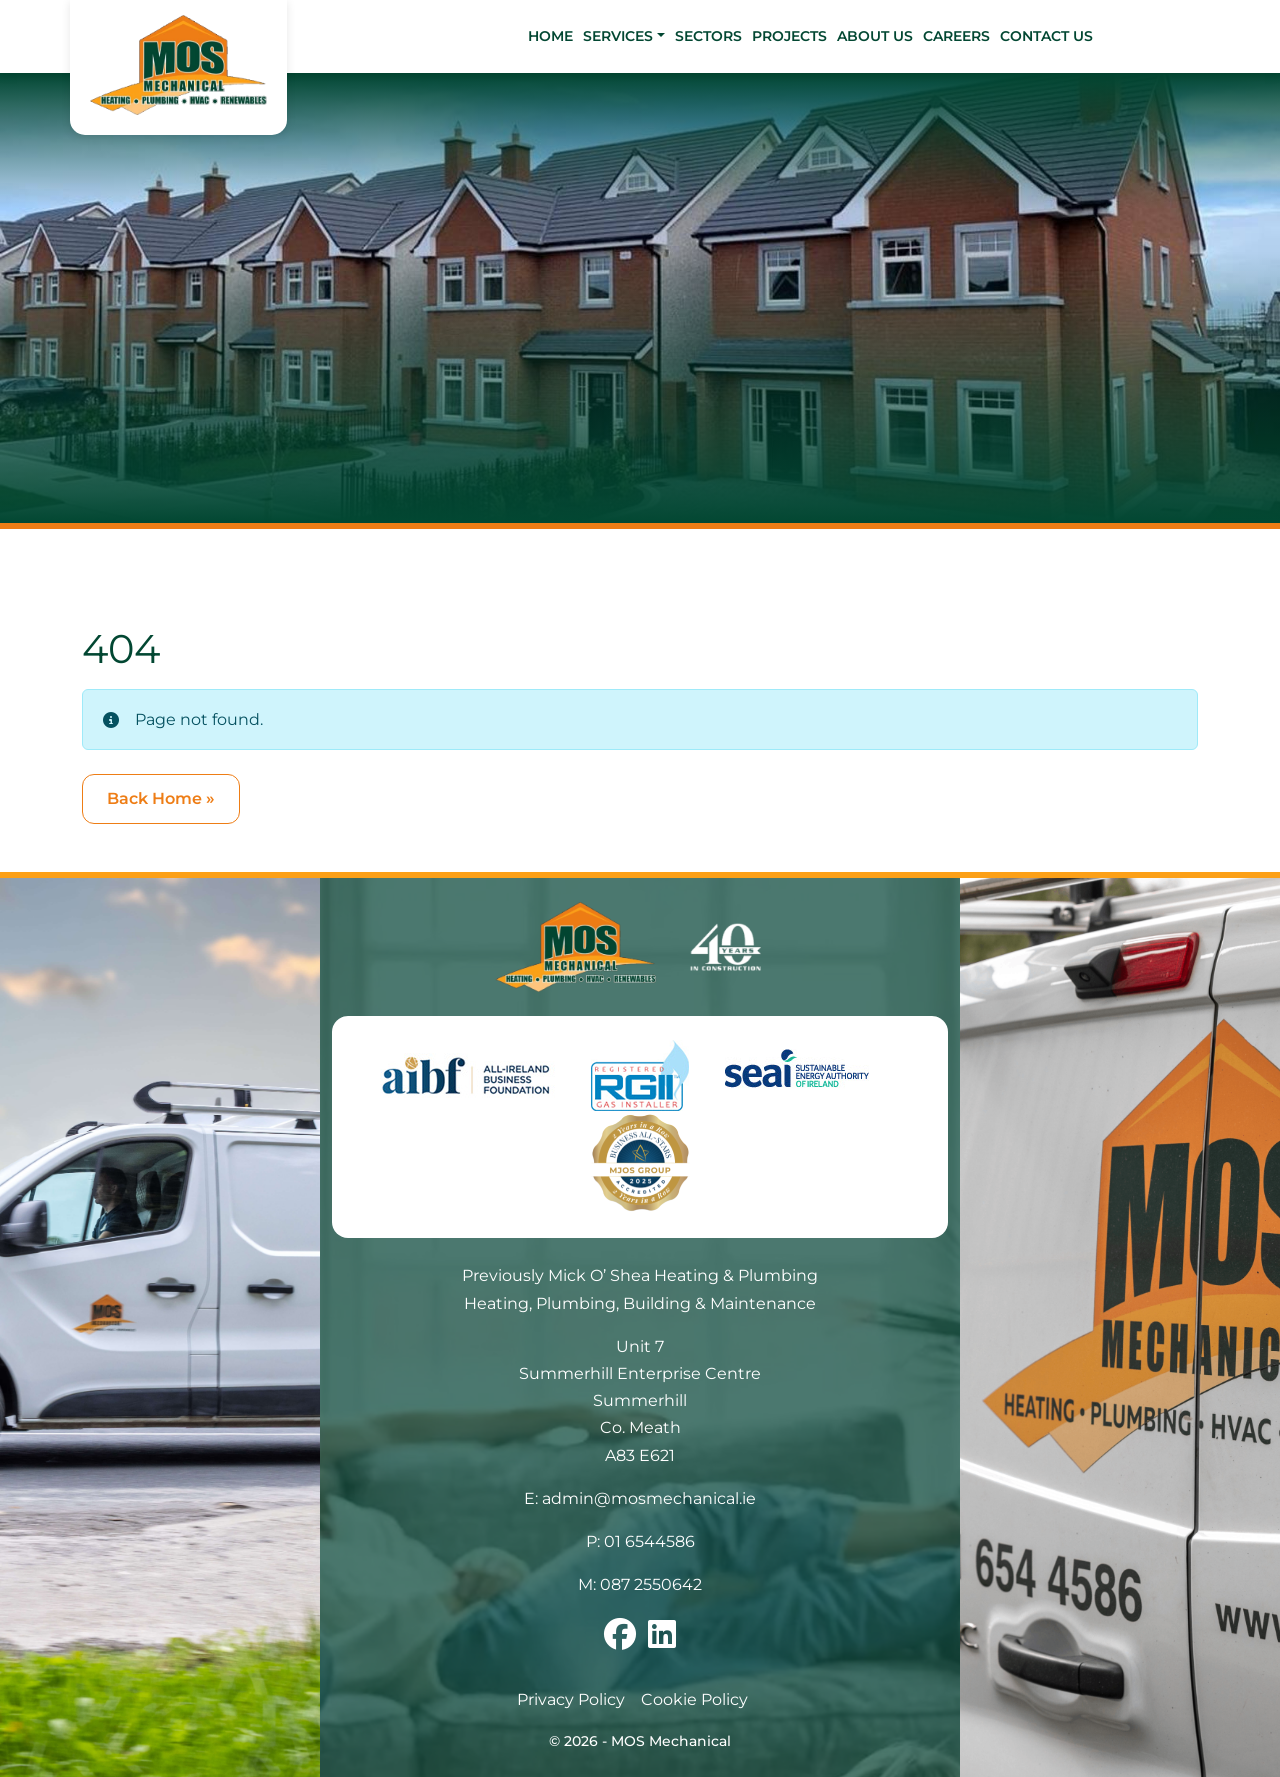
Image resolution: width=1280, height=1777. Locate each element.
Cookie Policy (694, 1699)
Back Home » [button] (161, 798)
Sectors (708, 36)
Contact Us (1046, 36)
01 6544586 (649, 1541)
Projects (789, 36)
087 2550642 (651, 1584)
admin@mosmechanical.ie (649, 1498)
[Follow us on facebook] (620, 1640)
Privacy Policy (571, 1699)
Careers (956, 36)
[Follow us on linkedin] (662, 1640)
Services (618, 36)
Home (550, 36)
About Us (875, 36)
